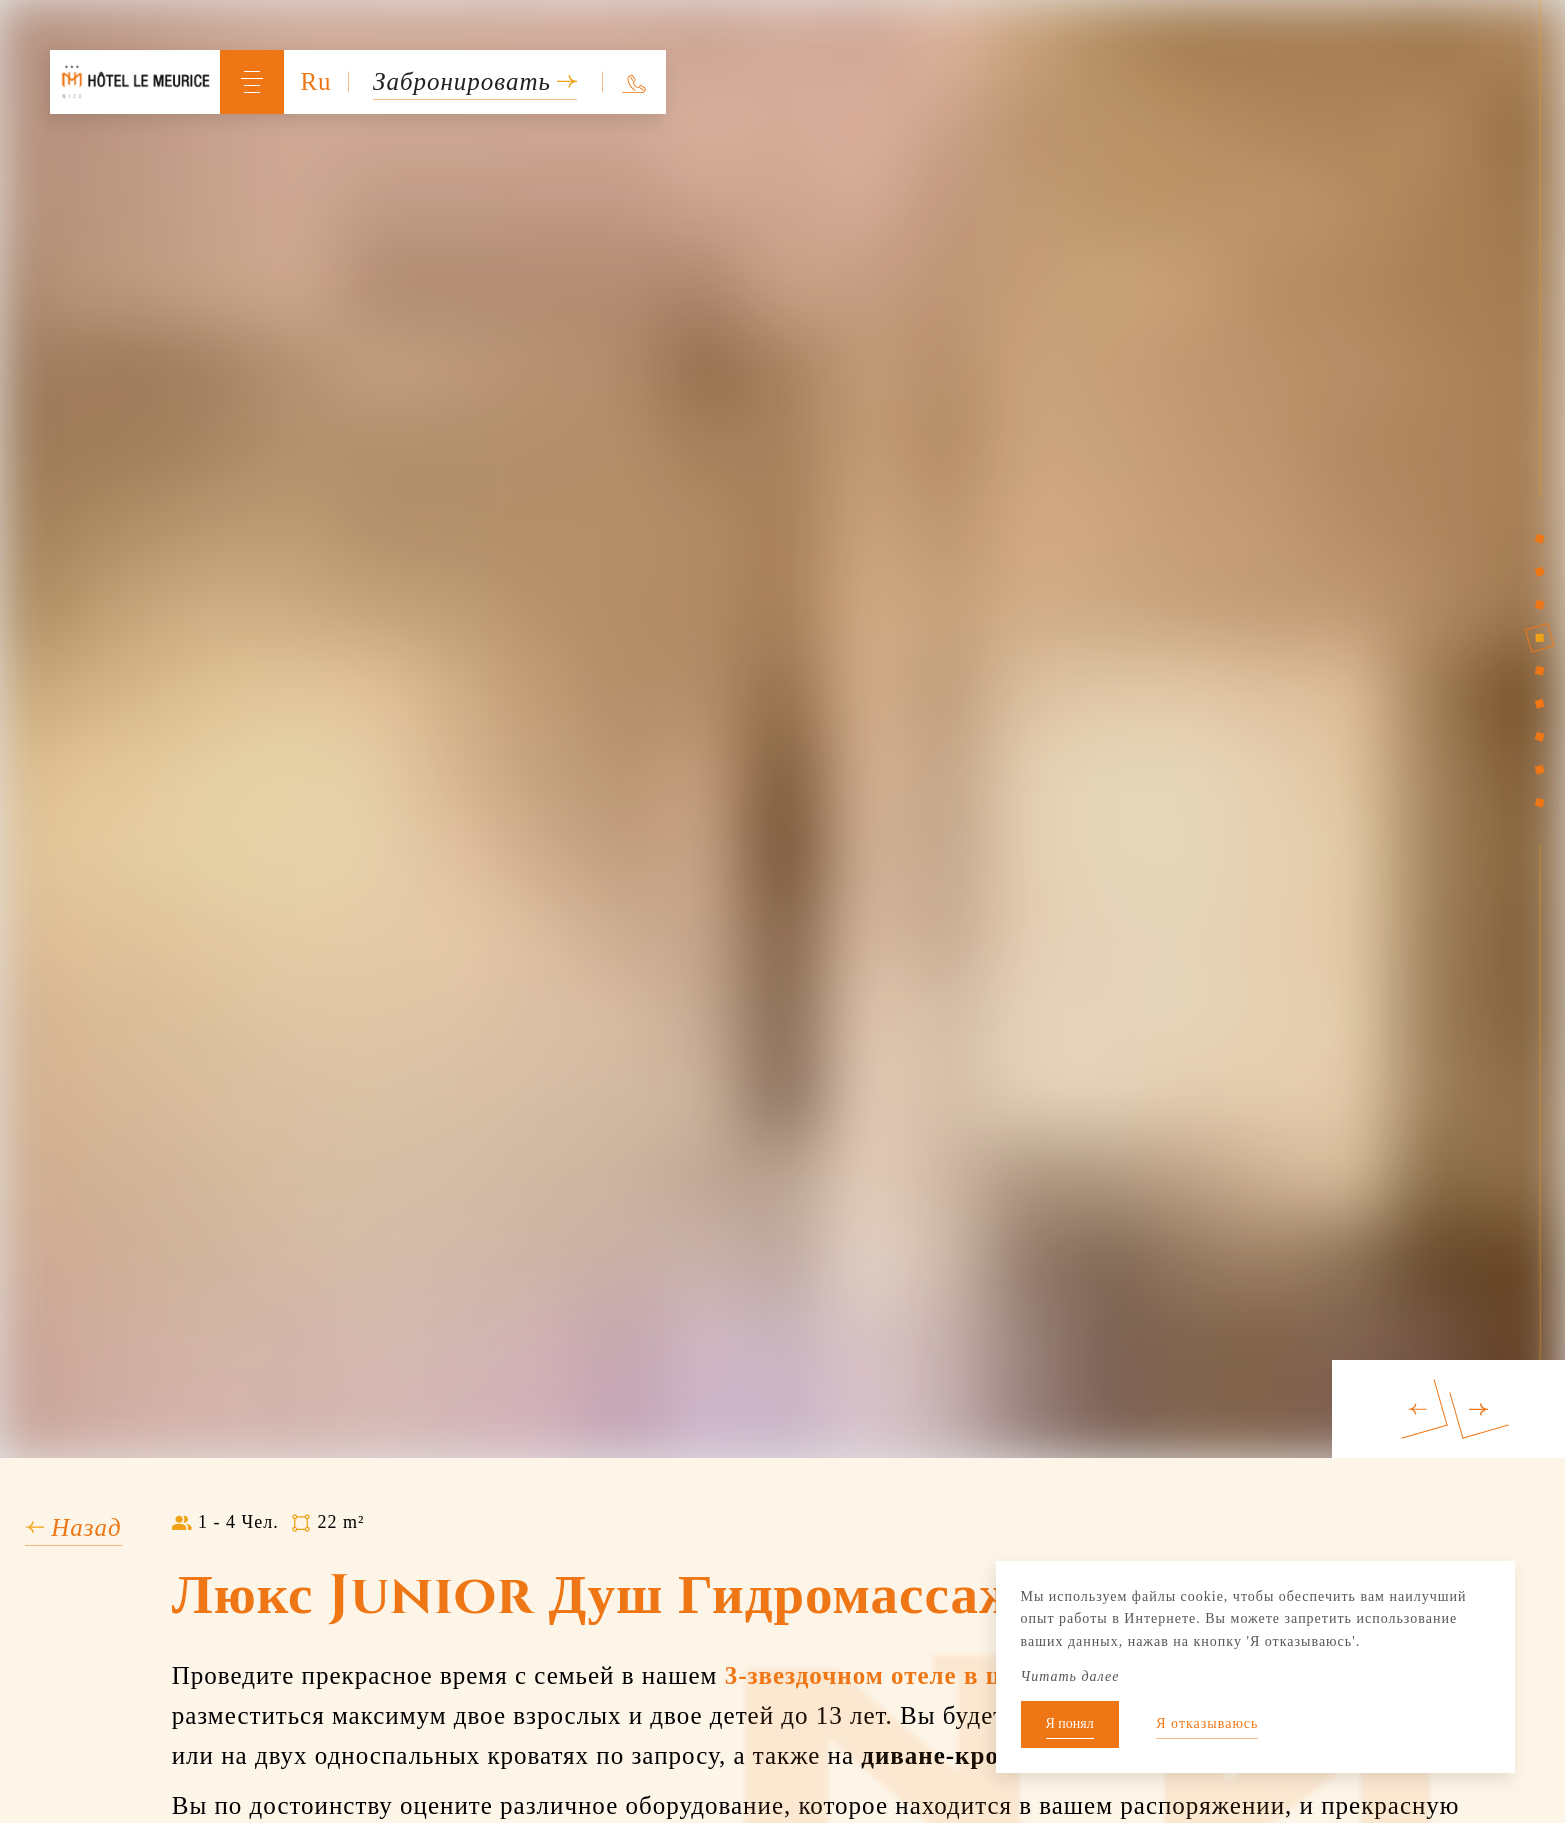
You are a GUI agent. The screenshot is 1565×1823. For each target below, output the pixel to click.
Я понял (1070, 1723)
